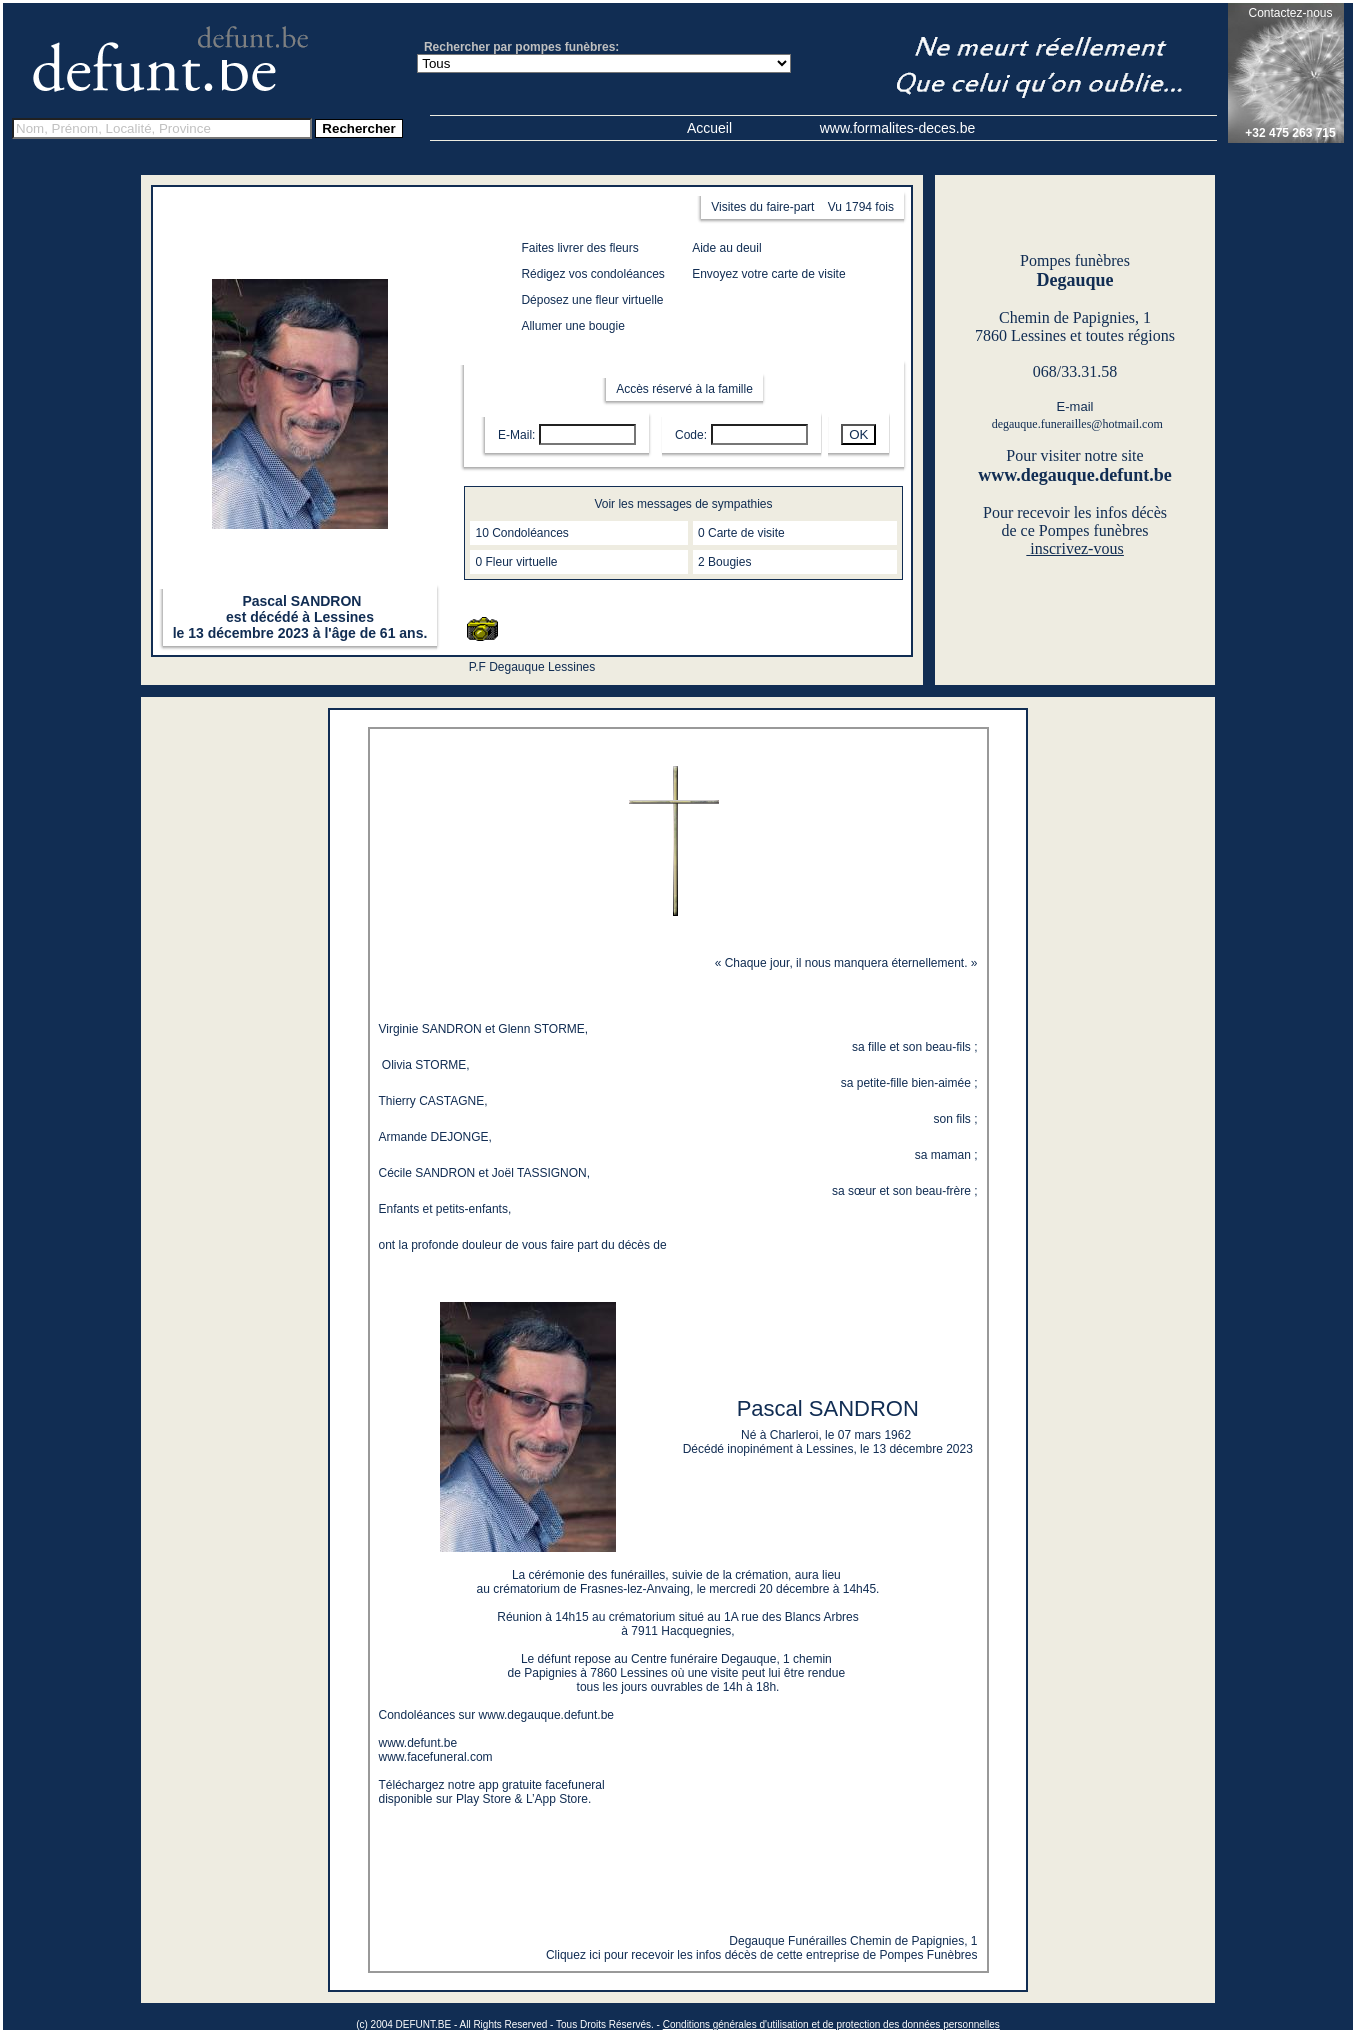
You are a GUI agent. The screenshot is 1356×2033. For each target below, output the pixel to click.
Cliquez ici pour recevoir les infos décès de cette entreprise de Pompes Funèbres (762, 1955)
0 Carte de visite (741, 533)
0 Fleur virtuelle (516, 562)
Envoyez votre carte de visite (768, 274)
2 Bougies (724, 562)
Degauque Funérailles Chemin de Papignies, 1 (853, 1941)
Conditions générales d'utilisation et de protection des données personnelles (831, 2024)
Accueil (709, 128)
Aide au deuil (726, 248)
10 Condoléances (521, 533)
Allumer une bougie (572, 326)
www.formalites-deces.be (898, 128)
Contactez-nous (1290, 13)
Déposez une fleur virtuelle (592, 300)
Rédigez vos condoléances (592, 274)
